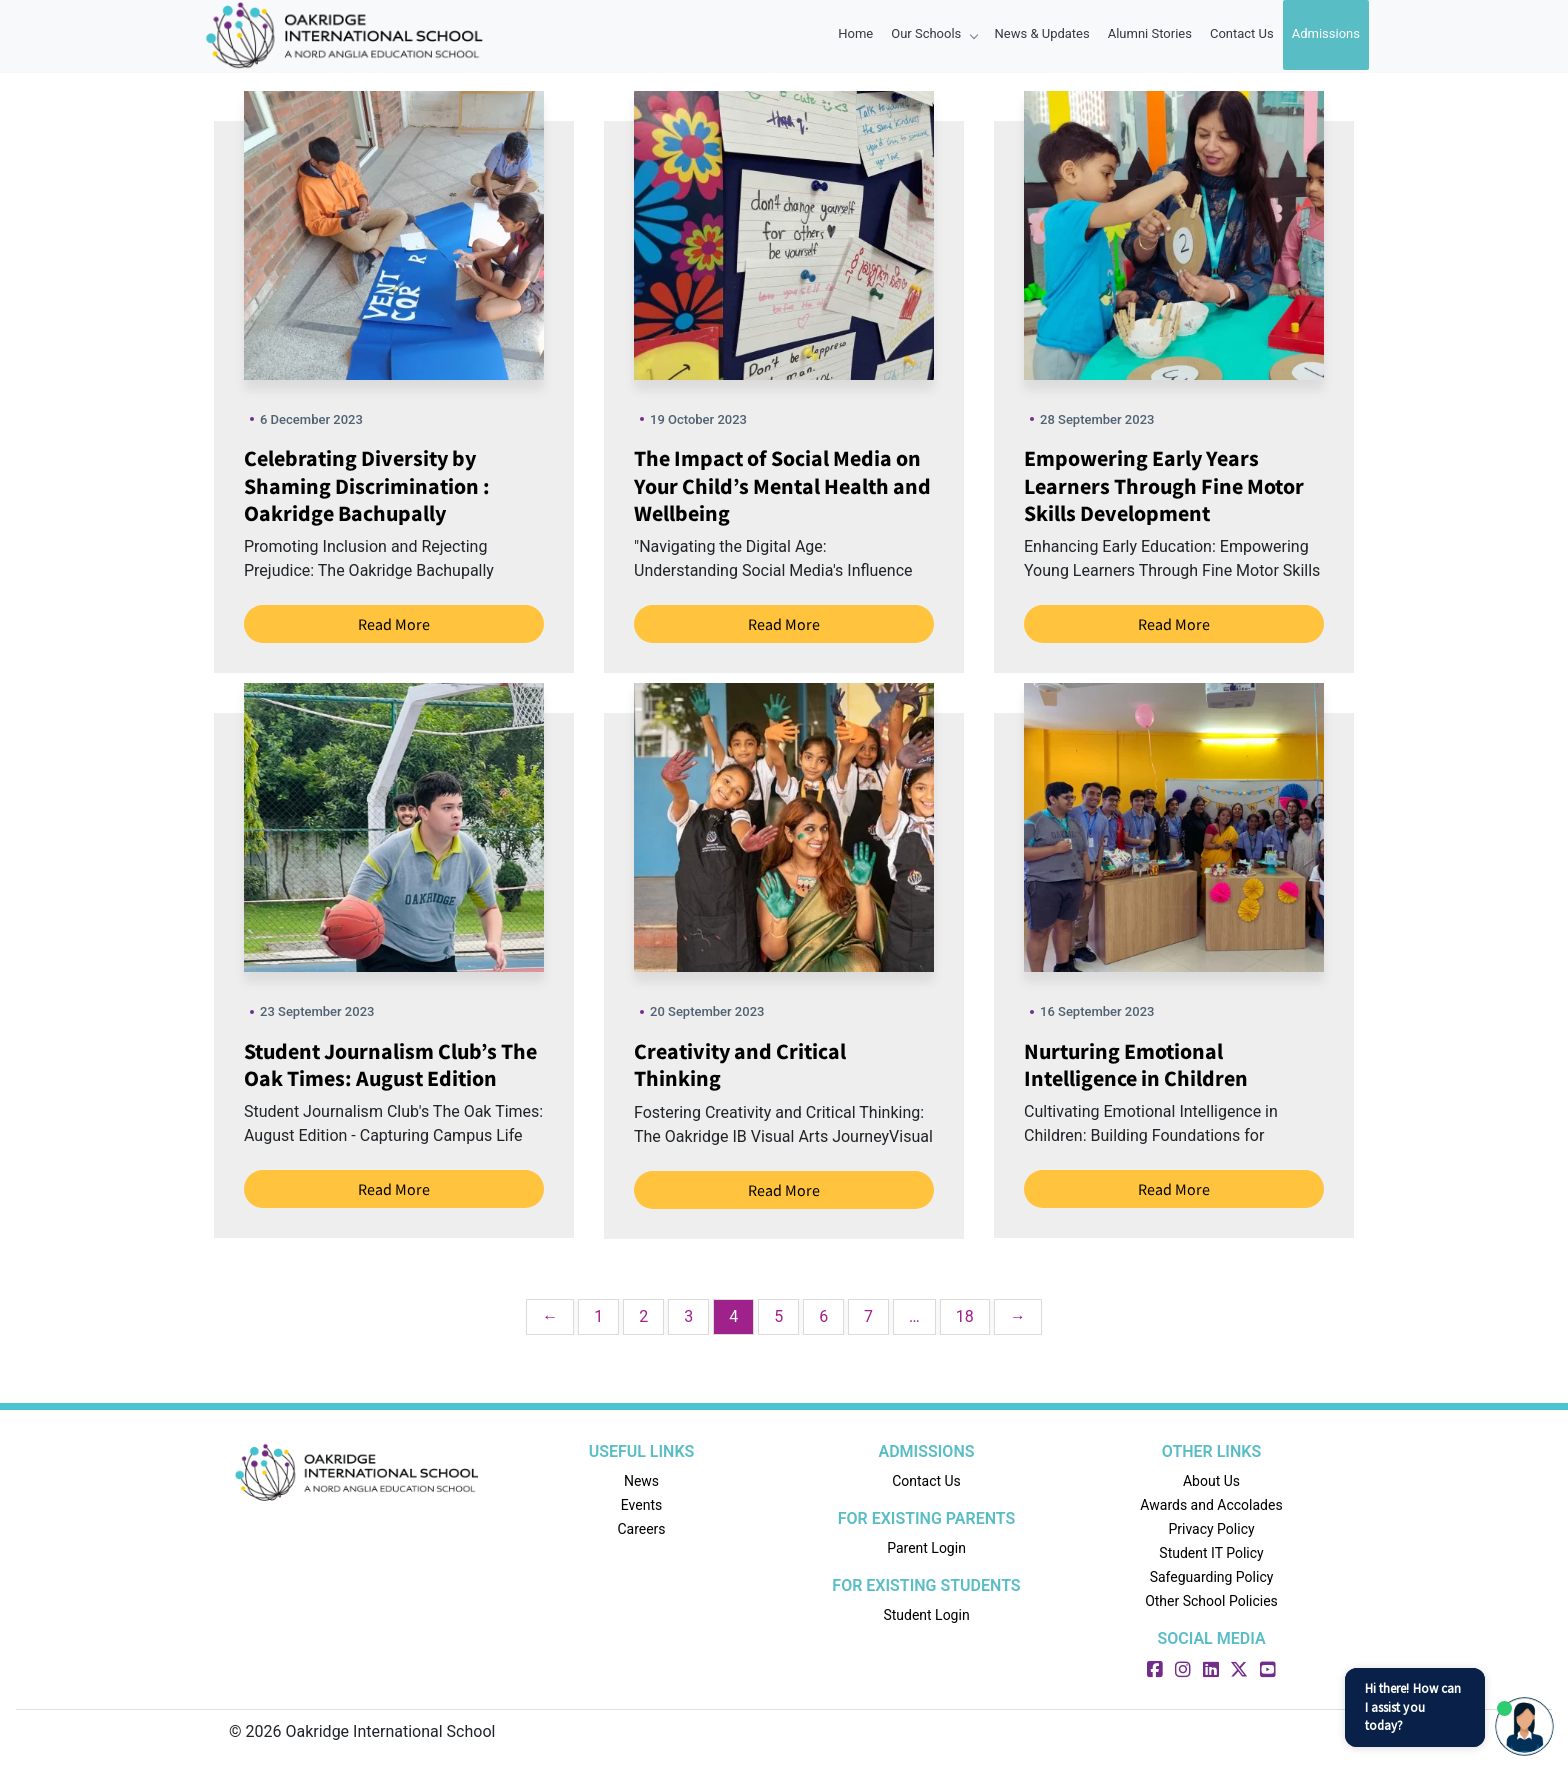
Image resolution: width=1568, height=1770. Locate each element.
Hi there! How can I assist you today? (1413, 1706)
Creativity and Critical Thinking (740, 1064)
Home (855, 33)
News (641, 1481)
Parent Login (926, 1548)
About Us (1211, 1481)
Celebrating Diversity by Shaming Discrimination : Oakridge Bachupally (367, 485)
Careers (641, 1529)
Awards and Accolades (1211, 1505)
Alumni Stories (1150, 33)
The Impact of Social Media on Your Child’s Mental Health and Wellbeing (782, 485)
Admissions (1326, 33)
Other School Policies (1211, 1601)
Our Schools (933, 33)
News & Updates (1042, 33)
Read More (394, 624)
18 (965, 1316)
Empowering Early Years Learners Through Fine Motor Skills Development (1164, 485)
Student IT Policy (1211, 1553)
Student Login (926, 1615)
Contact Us (1242, 33)
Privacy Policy (1211, 1529)
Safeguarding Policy (1212, 1577)
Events (641, 1505)
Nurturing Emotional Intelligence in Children (1136, 1064)
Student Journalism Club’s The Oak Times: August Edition (390, 1064)
